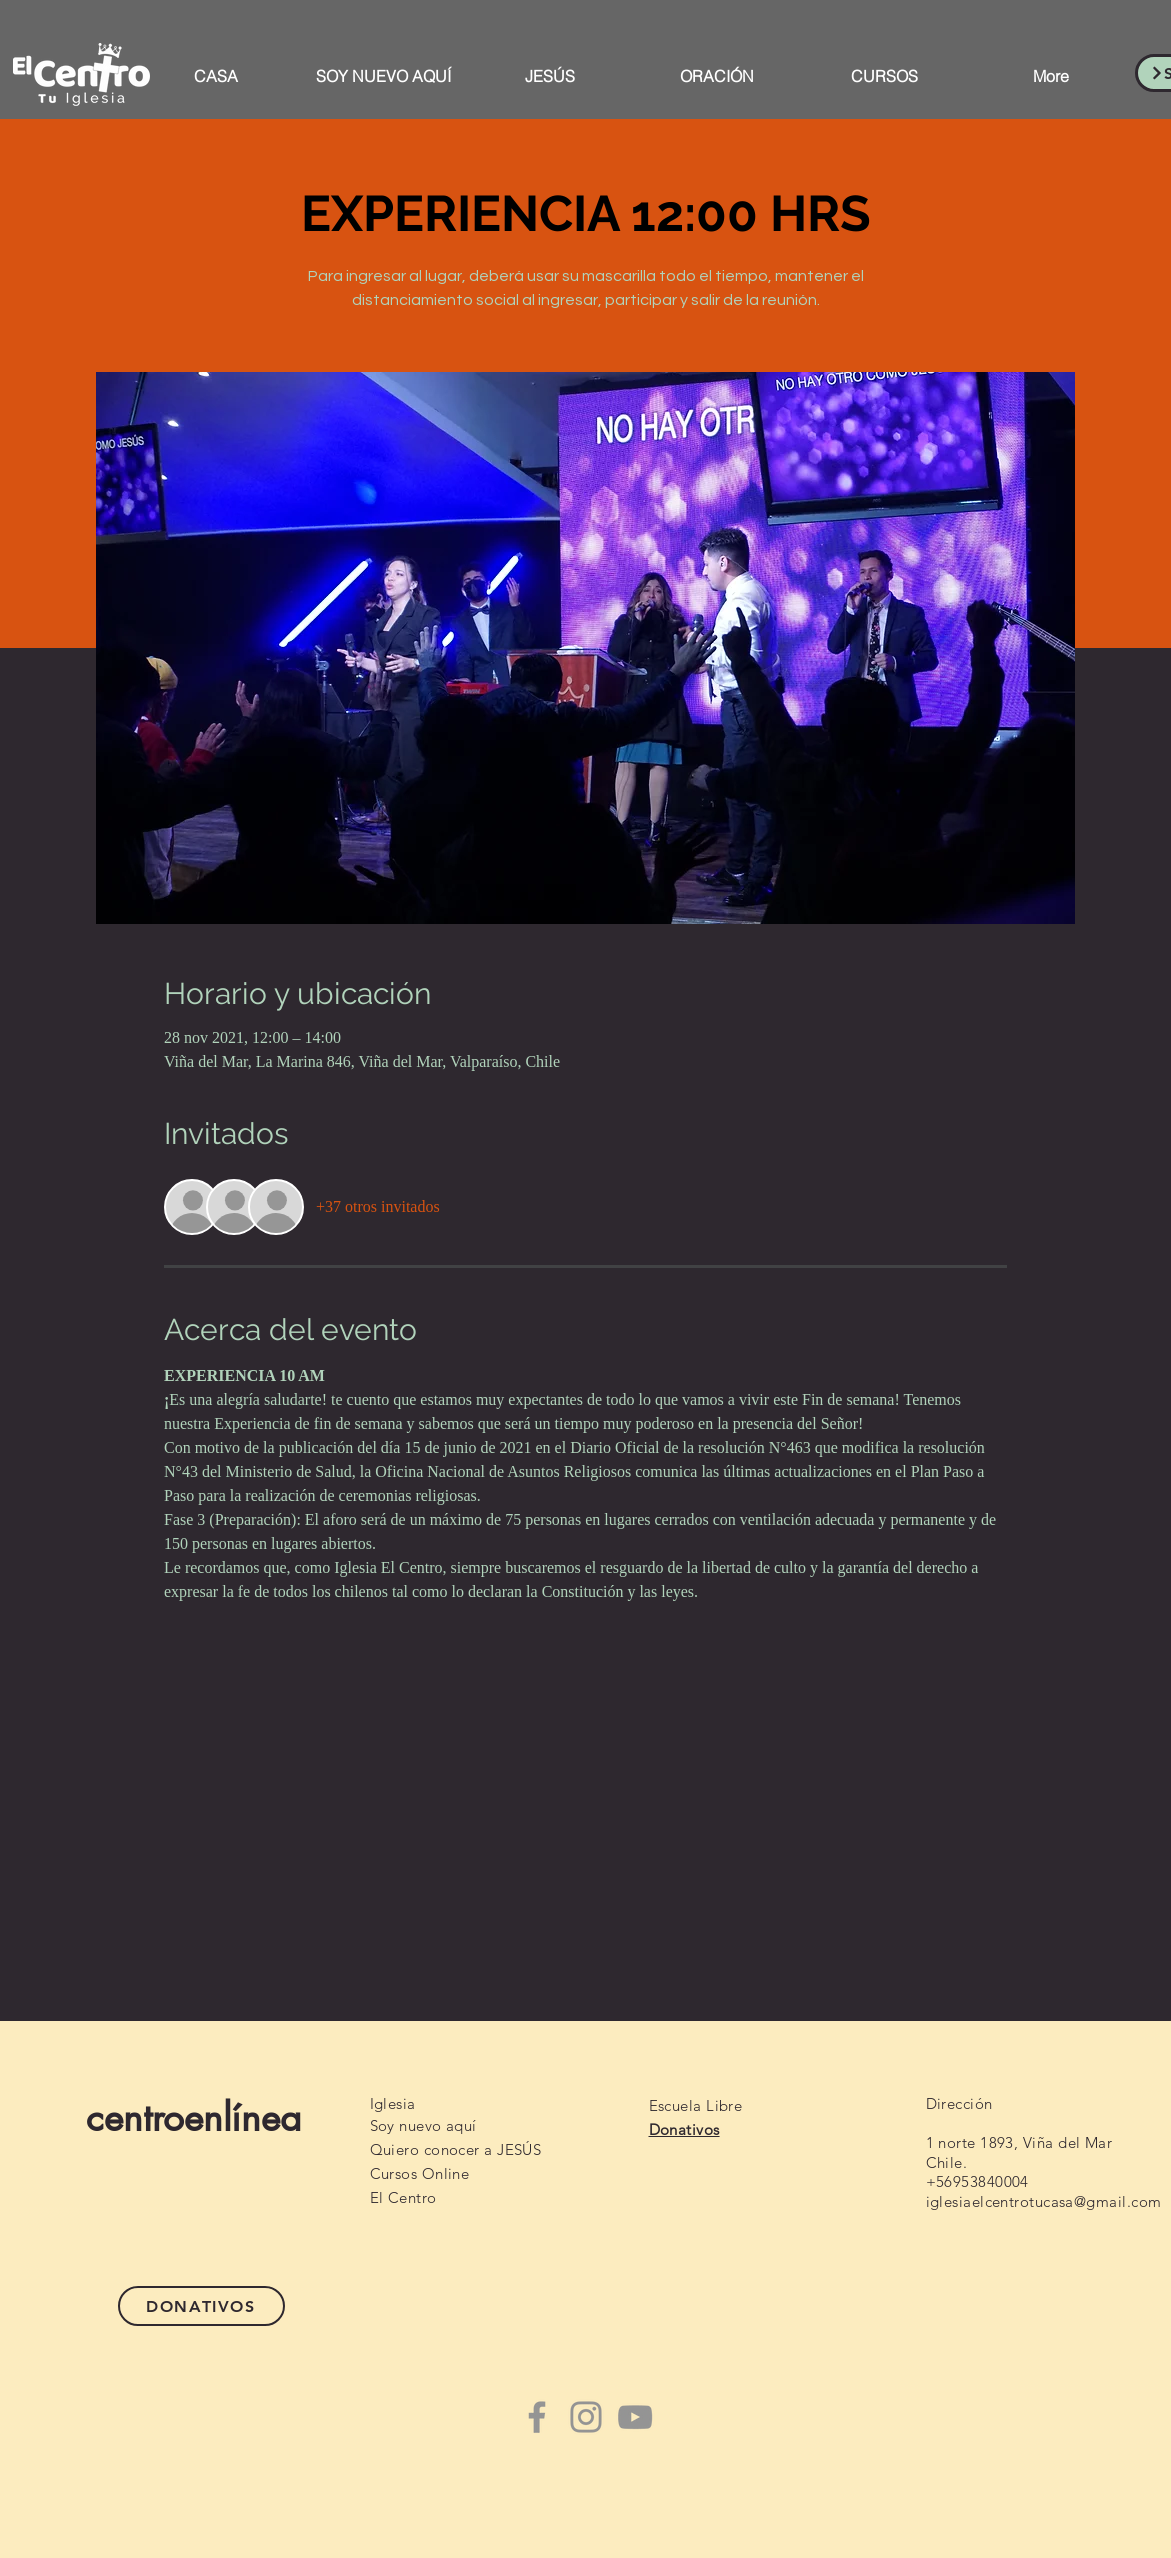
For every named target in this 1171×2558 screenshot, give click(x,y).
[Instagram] (586, 2417)
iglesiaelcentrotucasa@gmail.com (1044, 2201)
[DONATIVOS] (201, 2306)
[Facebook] (537, 2417)
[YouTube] (635, 2417)
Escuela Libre (696, 2105)
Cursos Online (420, 2173)
